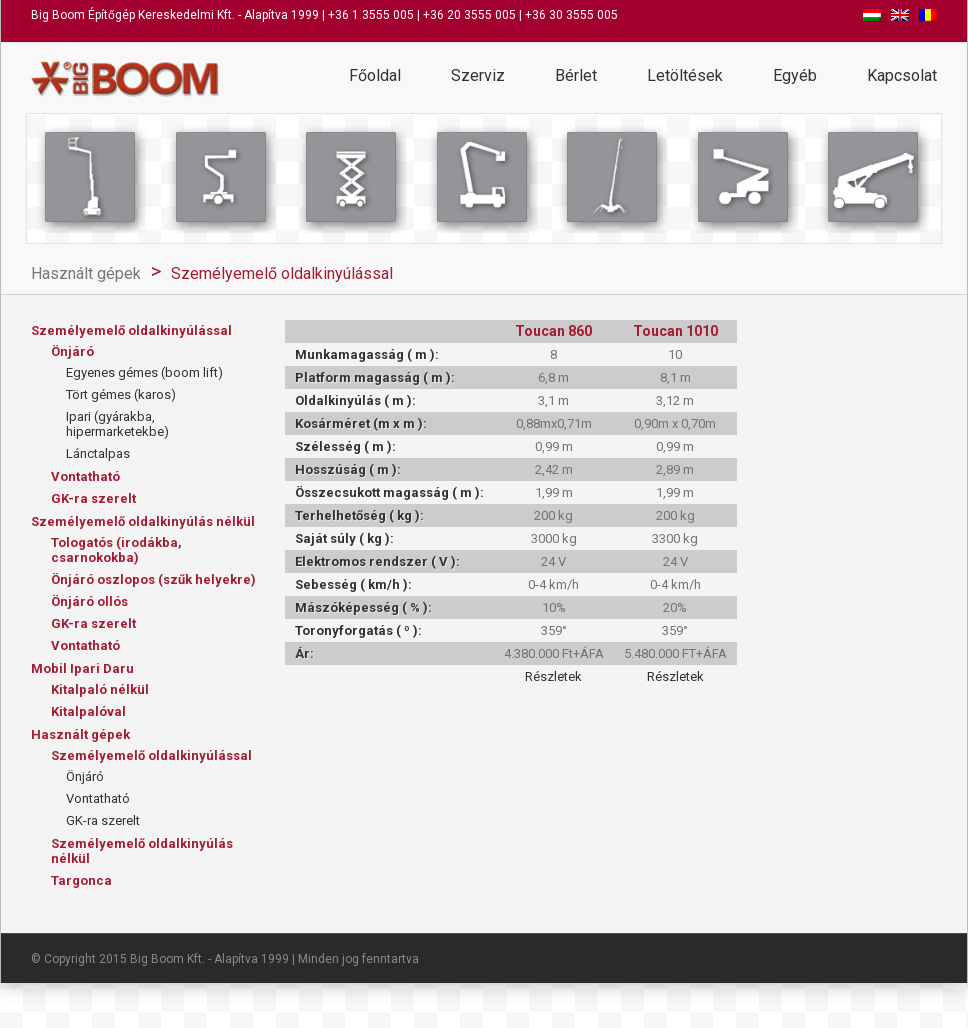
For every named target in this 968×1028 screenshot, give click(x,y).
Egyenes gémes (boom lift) (144, 372)
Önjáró (72, 351)
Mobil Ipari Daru (82, 668)
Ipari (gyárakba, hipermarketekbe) (117, 424)
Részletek (553, 676)
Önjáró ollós (89, 601)
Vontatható (85, 476)
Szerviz (478, 75)
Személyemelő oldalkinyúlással (282, 273)
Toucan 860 (553, 331)
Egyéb (795, 75)
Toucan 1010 (675, 331)
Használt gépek (86, 273)
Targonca (81, 880)
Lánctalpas (98, 453)
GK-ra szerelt (93, 498)
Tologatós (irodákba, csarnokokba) (116, 550)
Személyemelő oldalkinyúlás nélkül (143, 521)
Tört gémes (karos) (121, 394)
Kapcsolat (902, 75)
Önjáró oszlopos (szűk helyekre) (153, 579)
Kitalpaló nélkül (100, 689)
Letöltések (685, 75)
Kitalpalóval (88, 711)
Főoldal (375, 75)
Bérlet (576, 75)
